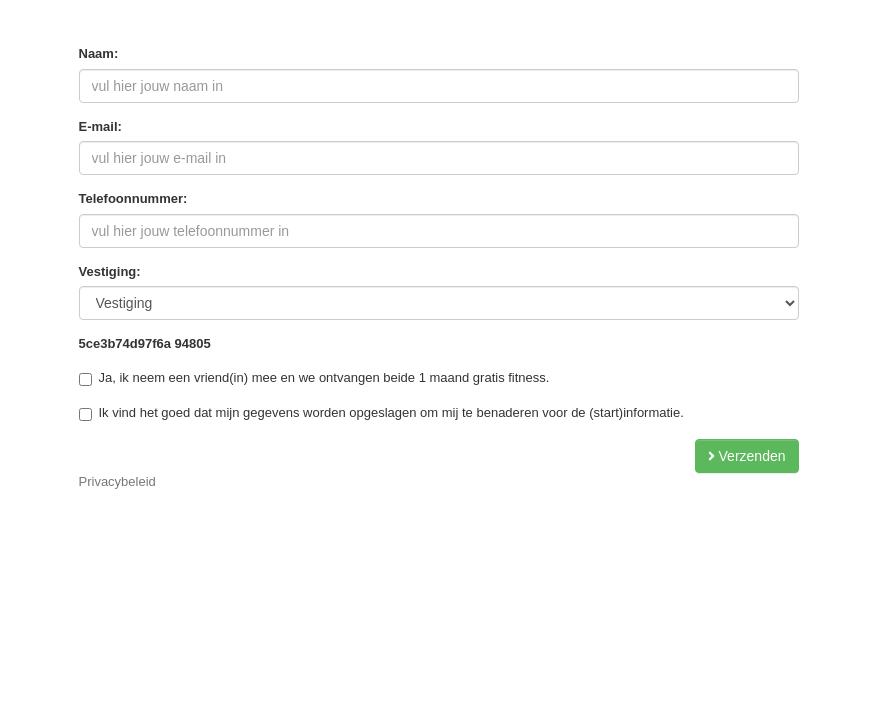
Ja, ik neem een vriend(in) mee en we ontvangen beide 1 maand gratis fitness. (314, 378)
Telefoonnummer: (133, 198)
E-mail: (100, 126)
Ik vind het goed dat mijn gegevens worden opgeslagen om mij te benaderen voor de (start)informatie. (381, 413)
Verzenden (747, 456)
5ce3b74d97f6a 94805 (145, 343)
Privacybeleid (117, 481)
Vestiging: (110, 271)
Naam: (99, 53)
